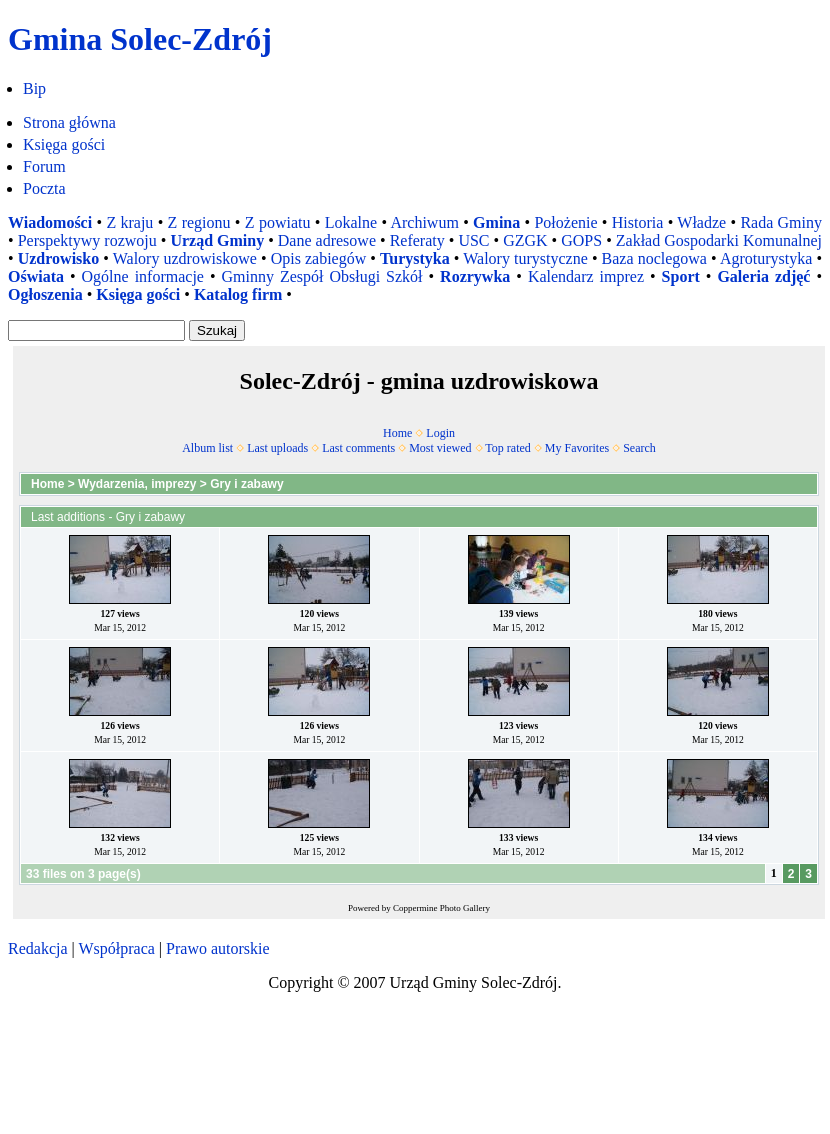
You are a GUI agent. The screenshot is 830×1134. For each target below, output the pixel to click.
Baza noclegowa (654, 258)
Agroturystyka (766, 258)
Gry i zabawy (246, 484)
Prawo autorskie (218, 948)
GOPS (581, 240)
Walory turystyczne (525, 258)
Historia (638, 222)
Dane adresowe (327, 240)
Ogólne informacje (143, 276)
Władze (701, 222)
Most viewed (440, 448)
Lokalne (351, 222)
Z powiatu (278, 222)
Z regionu (199, 222)
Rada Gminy (781, 222)
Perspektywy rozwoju (87, 240)
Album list (207, 448)
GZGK (525, 240)
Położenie (565, 222)
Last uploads (277, 448)
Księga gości (64, 144)
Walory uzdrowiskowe (185, 258)
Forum (44, 166)
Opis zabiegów (319, 258)
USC (473, 240)
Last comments (358, 448)
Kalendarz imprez (586, 276)
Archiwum (424, 222)
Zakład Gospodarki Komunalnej (719, 240)
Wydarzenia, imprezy (137, 484)
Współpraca (116, 948)
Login (440, 433)
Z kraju (129, 222)
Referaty (417, 240)
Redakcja (38, 948)
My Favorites (577, 448)
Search (639, 448)
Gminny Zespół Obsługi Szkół (322, 276)
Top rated (507, 448)
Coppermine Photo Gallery (441, 908)
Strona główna (69, 122)
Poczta (44, 188)
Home (397, 433)
